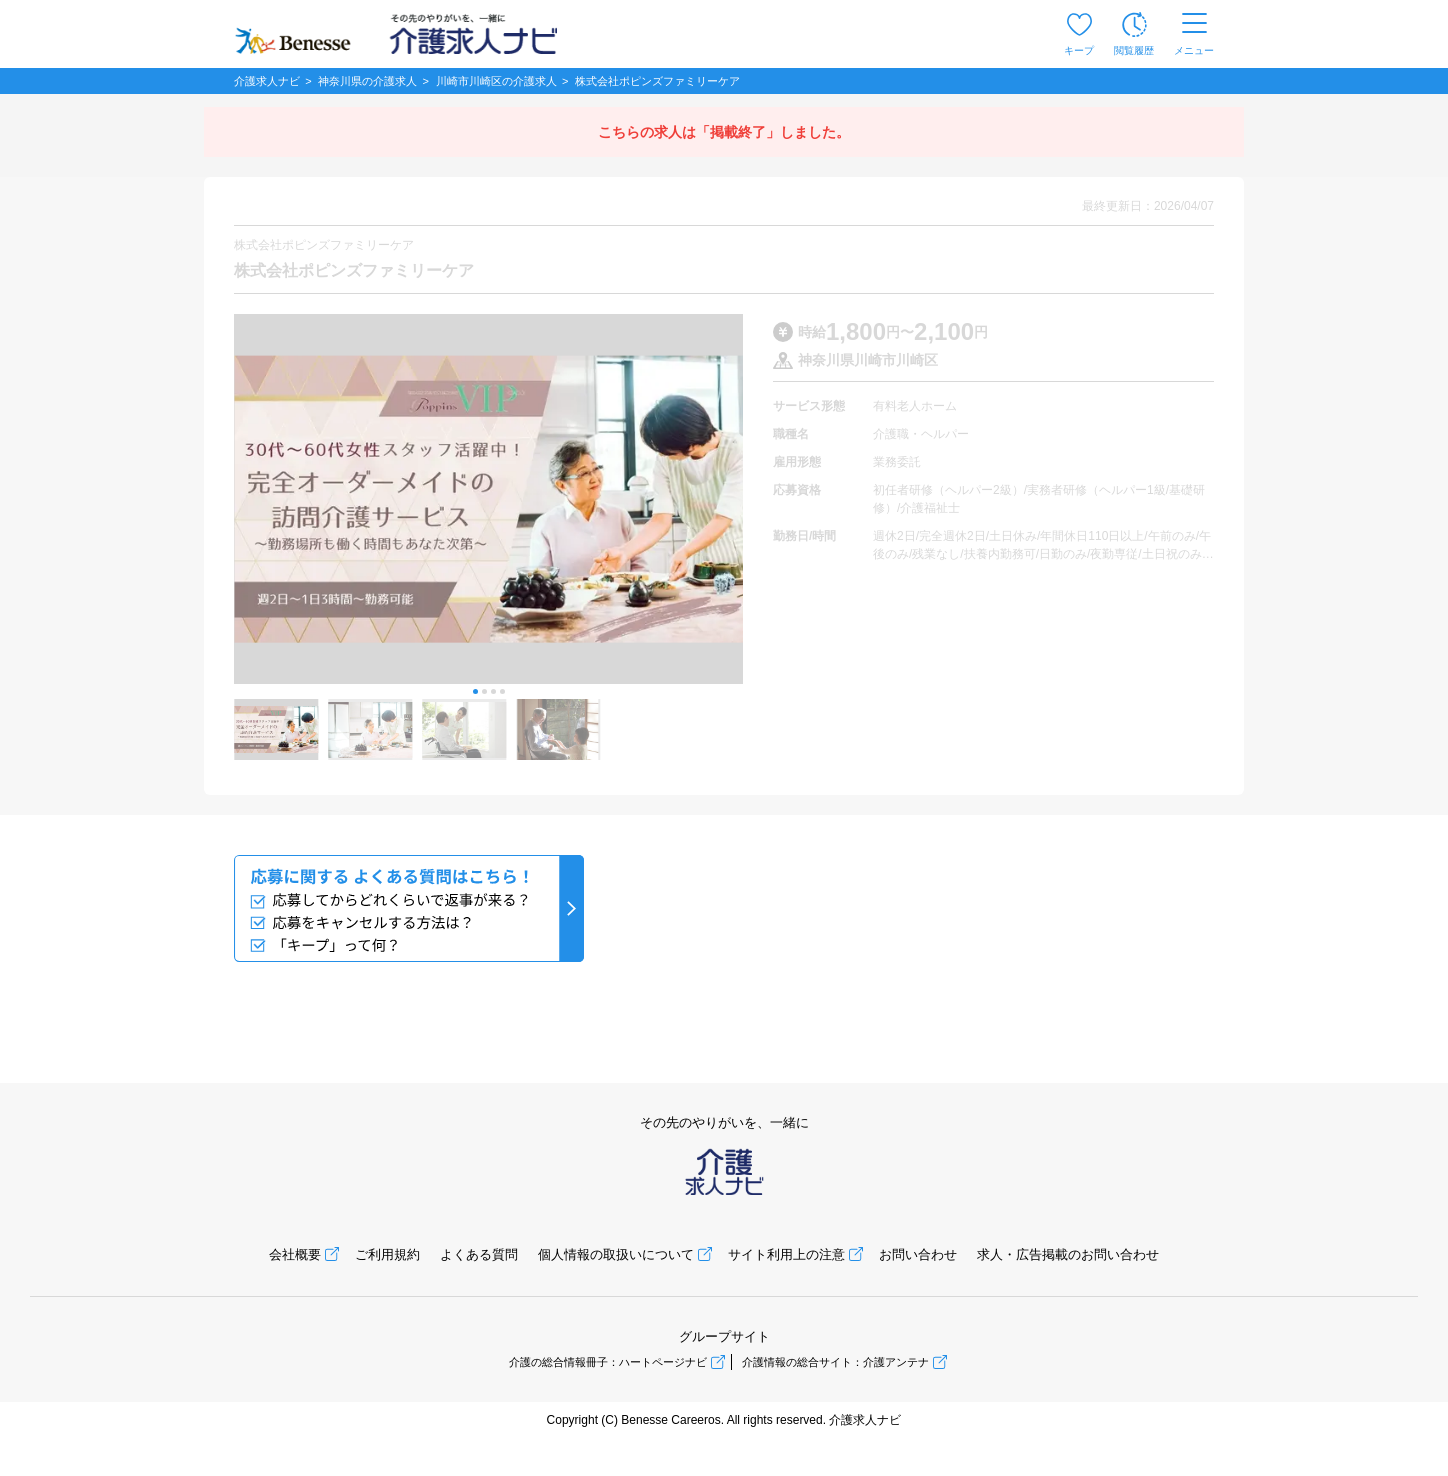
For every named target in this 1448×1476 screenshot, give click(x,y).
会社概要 (295, 1254)
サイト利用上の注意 (786, 1254)
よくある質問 (479, 1254)
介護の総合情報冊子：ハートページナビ (608, 1362)
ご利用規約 (387, 1254)
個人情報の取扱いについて (616, 1254)
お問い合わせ (918, 1254)
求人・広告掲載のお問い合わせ (1068, 1254)
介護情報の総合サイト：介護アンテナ (835, 1362)
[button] (475, 691)
